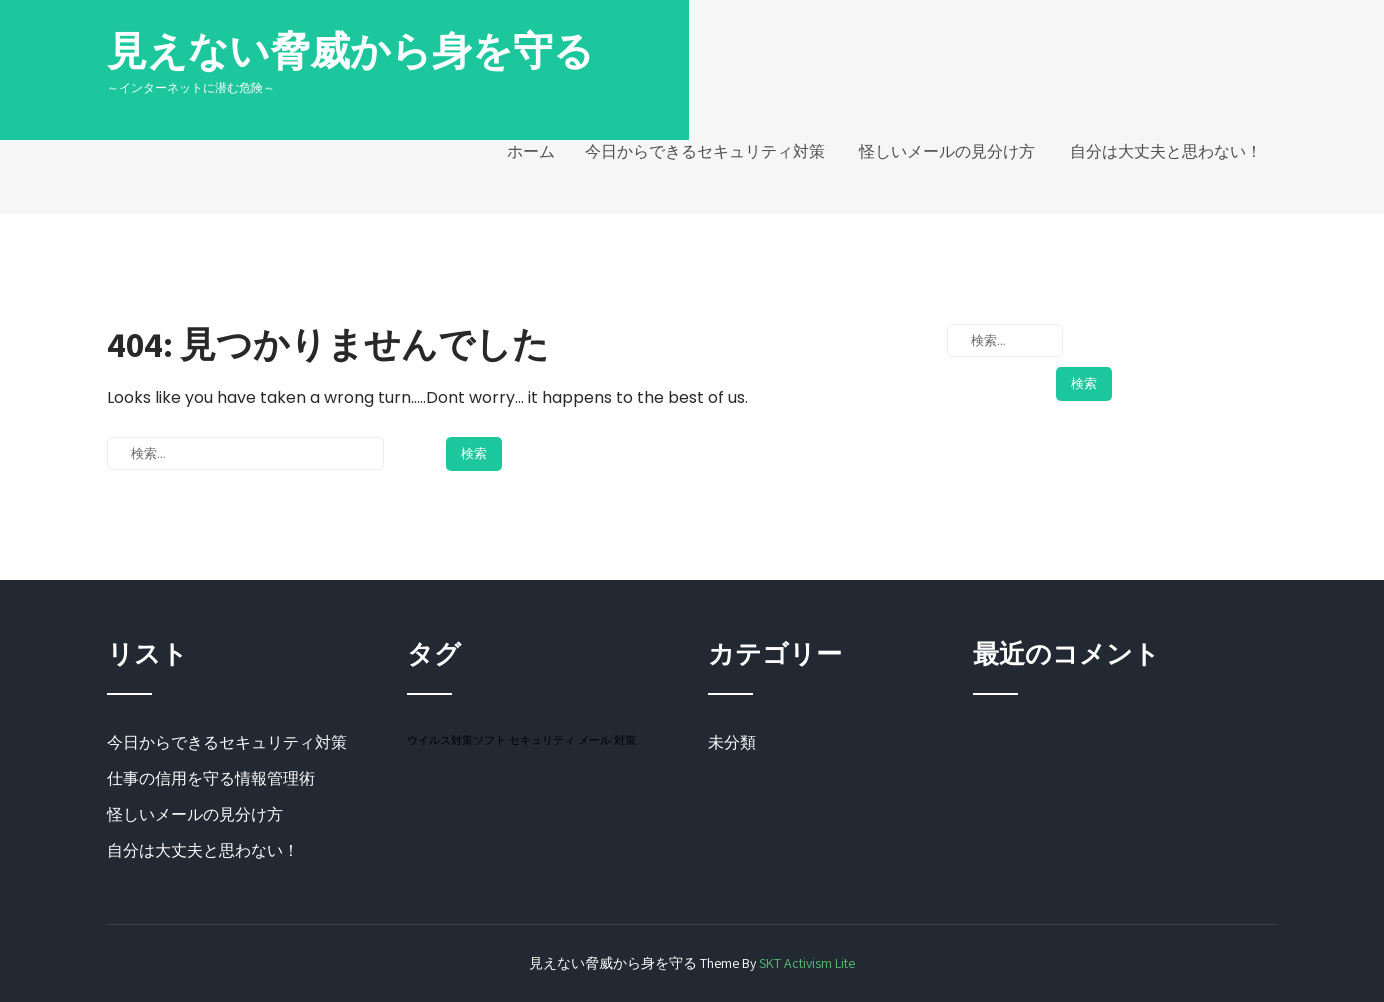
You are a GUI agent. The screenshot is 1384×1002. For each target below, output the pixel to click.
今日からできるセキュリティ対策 (705, 151)
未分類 (732, 742)
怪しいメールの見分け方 (947, 151)
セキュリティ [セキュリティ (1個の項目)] (542, 740)
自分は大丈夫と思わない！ (1166, 151)
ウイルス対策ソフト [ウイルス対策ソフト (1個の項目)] (456, 740)
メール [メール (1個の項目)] (594, 740)
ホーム (531, 151)
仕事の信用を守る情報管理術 (211, 778)
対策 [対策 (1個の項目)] (625, 740)
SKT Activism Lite (807, 963)
